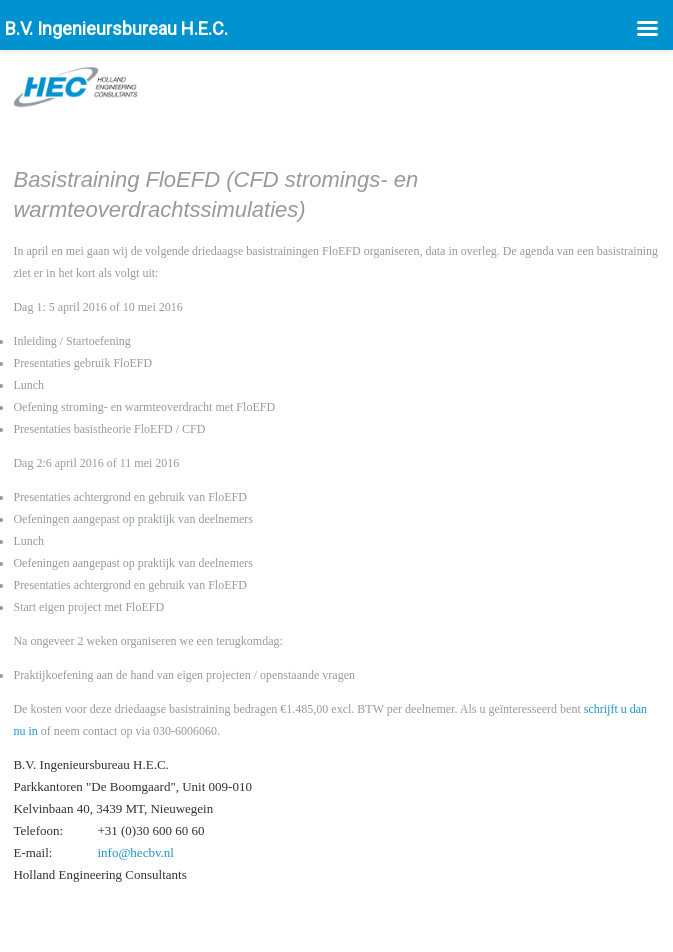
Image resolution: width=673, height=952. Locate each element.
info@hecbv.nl (135, 852)
